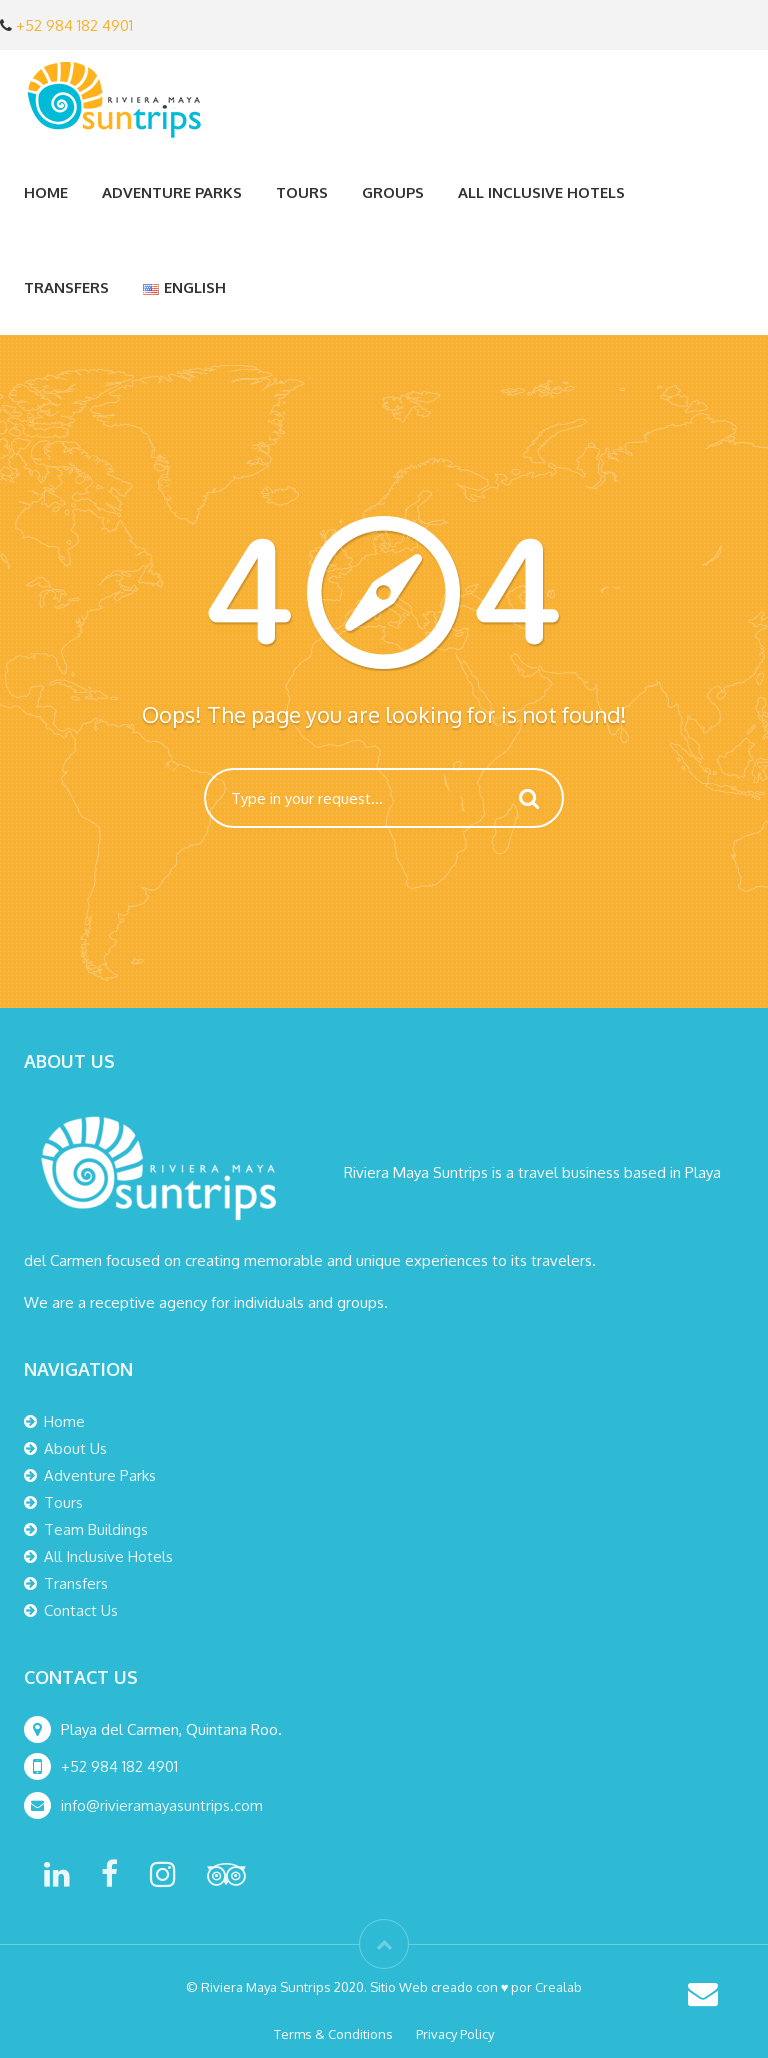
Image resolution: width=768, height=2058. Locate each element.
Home (46, 192)
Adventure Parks (172, 192)
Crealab (558, 1987)
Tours (302, 192)
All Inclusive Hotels (541, 192)
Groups (393, 192)
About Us (75, 1448)
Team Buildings (96, 1529)
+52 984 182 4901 (74, 25)
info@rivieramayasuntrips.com (164, 1805)
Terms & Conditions (333, 2034)
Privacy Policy (455, 2034)
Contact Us (81, 1610)
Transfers (66, 287)
